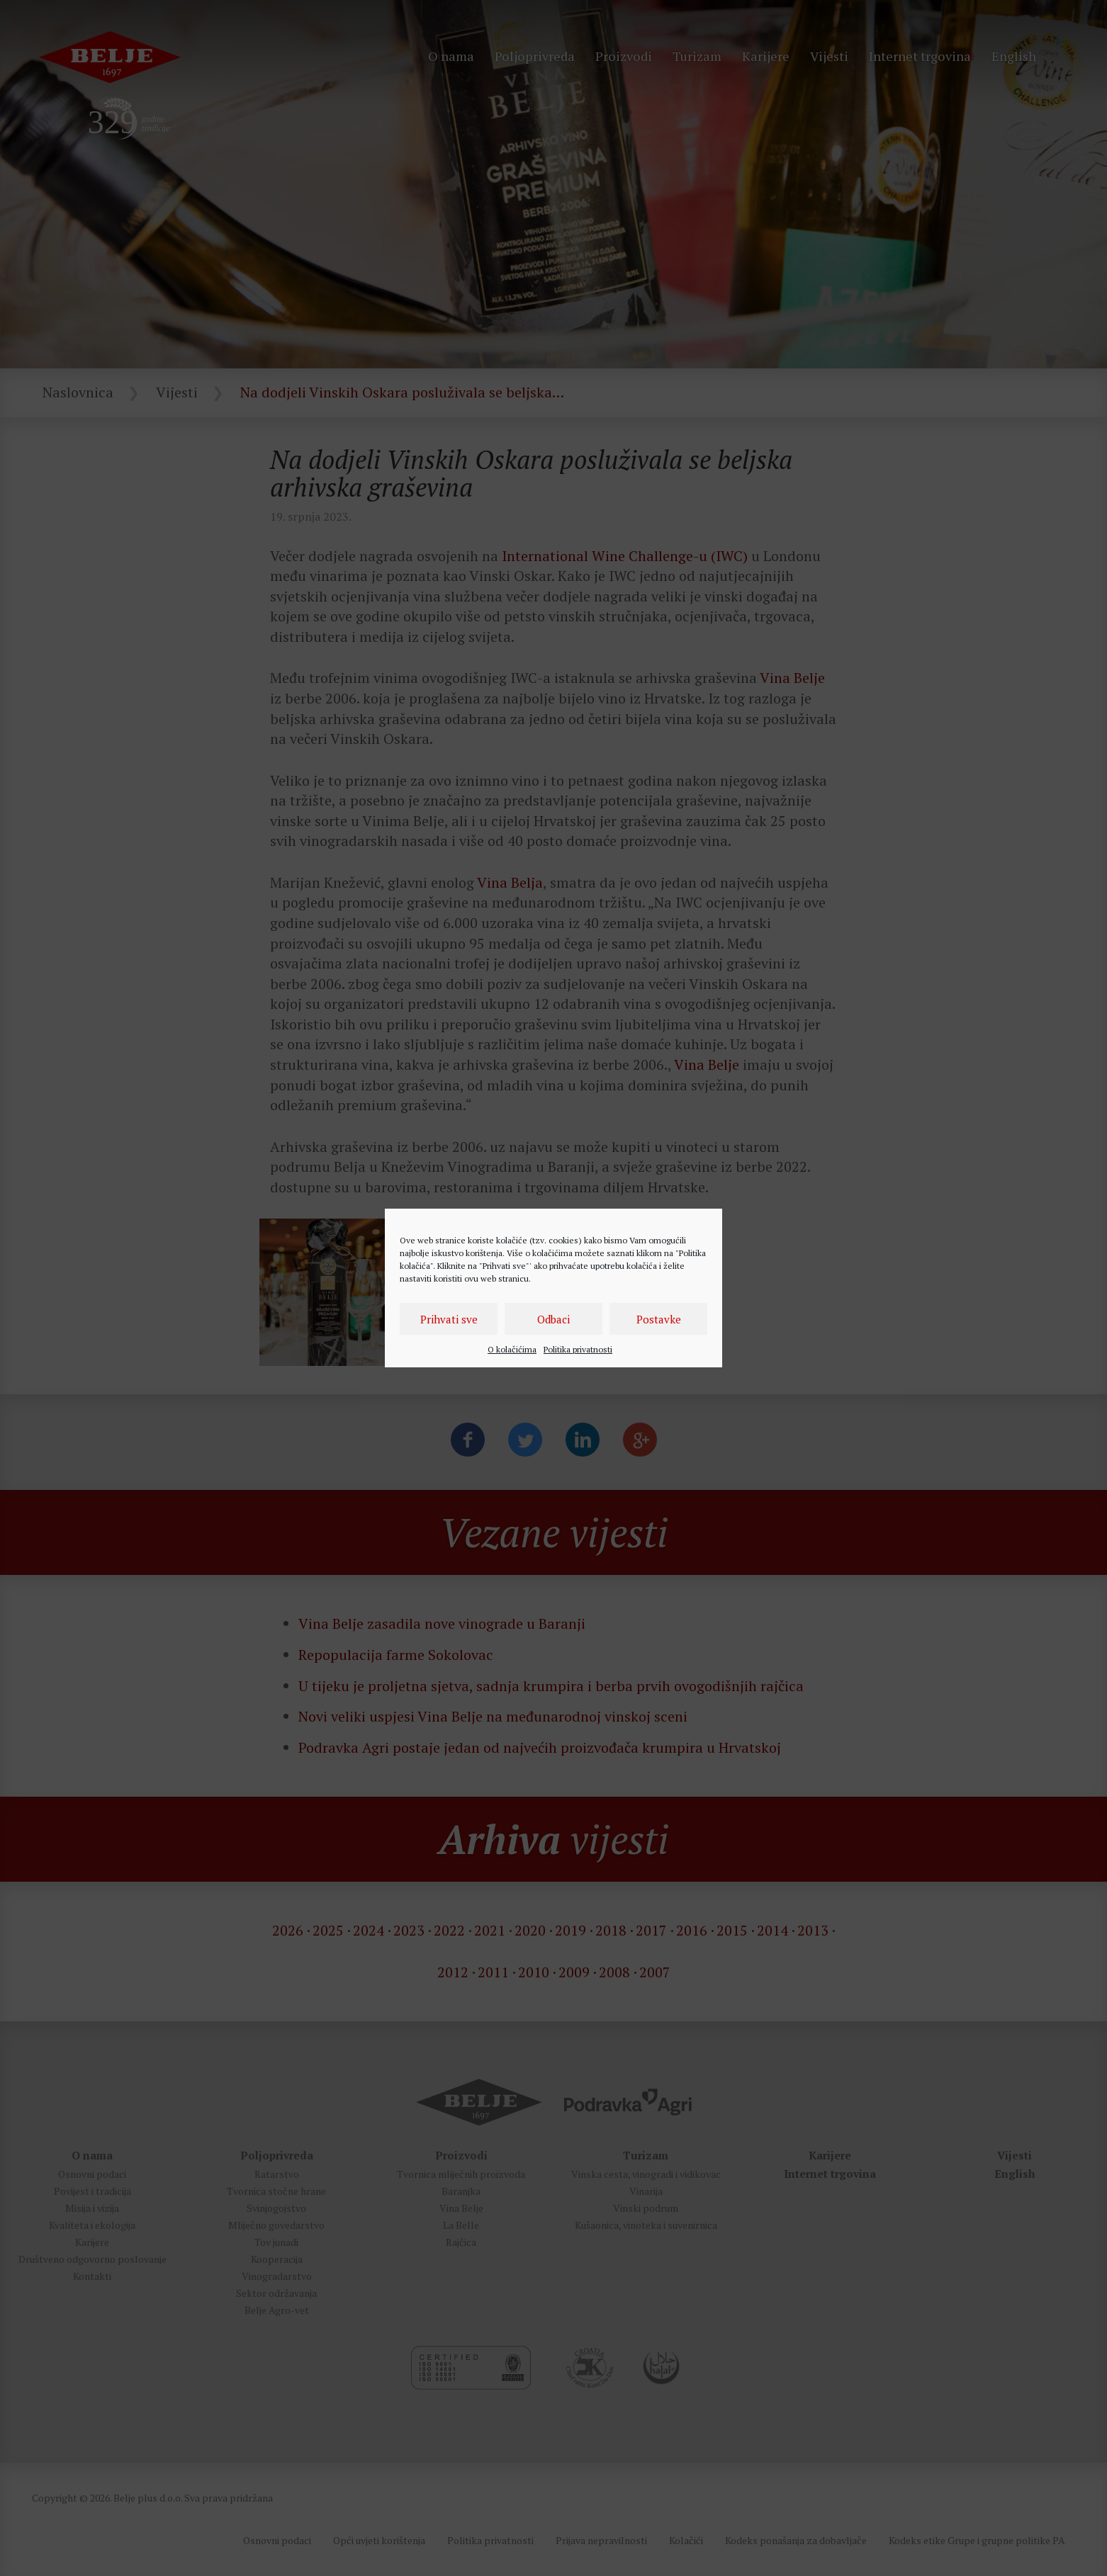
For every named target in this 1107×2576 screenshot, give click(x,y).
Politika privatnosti (578, 1349)
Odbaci (553, 1319)
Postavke (658, 1319)
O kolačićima (512, 1349)
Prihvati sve (449, 1319)
